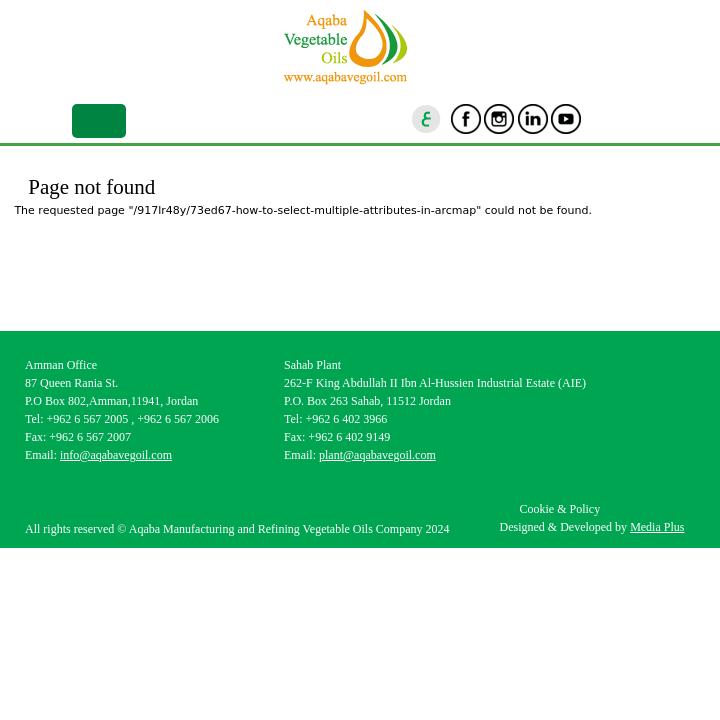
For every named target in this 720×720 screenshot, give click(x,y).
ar (427, 119)
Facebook (466, 119)
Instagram (499, 119)
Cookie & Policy (559, 509)
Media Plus (657, 527)
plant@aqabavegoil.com (377, 455)
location (633, 119)
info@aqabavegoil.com (116, 455)
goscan (600, 119)
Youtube (566, 119)
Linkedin (533, 119)
